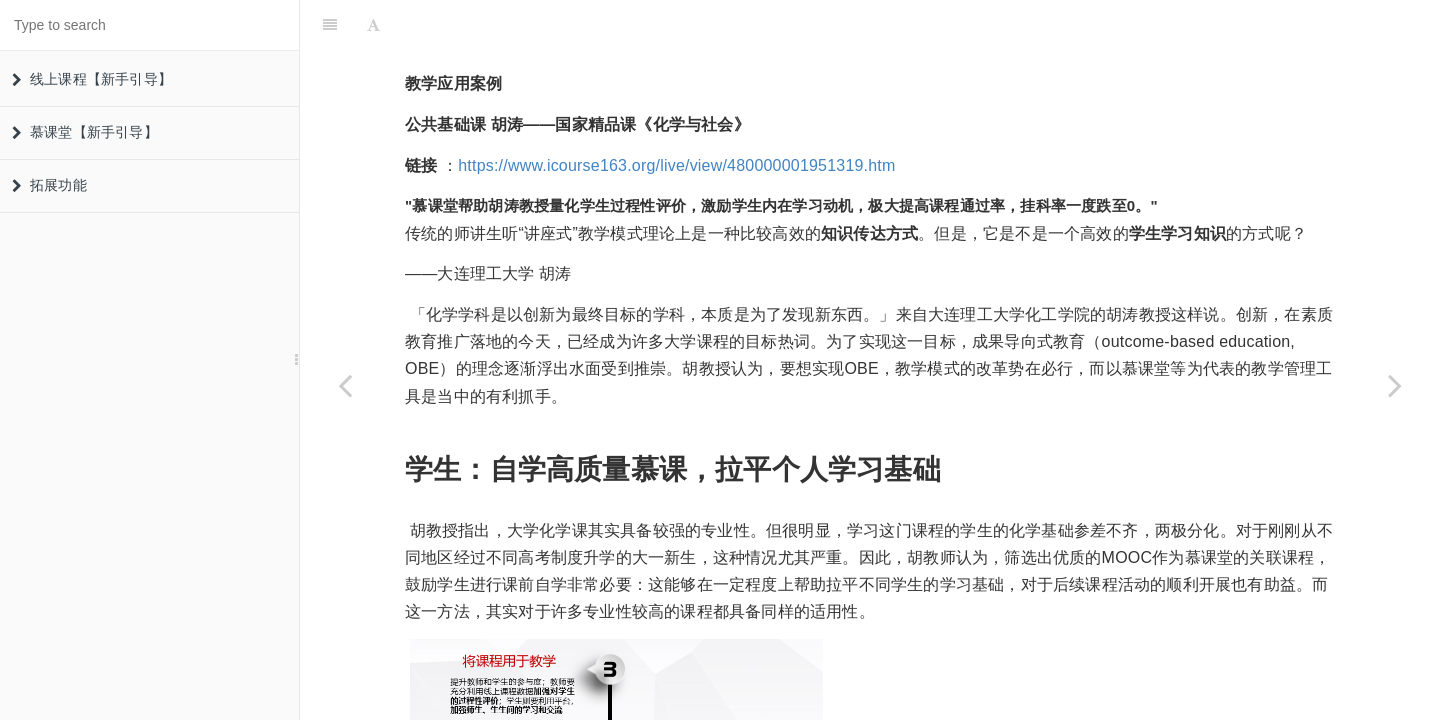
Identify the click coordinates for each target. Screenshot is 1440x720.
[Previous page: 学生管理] (345, 385)
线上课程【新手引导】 (92, 79)
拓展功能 (49, 185)
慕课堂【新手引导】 (85, 132)
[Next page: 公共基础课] (1395, 385)
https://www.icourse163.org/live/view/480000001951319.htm (676, 115)
